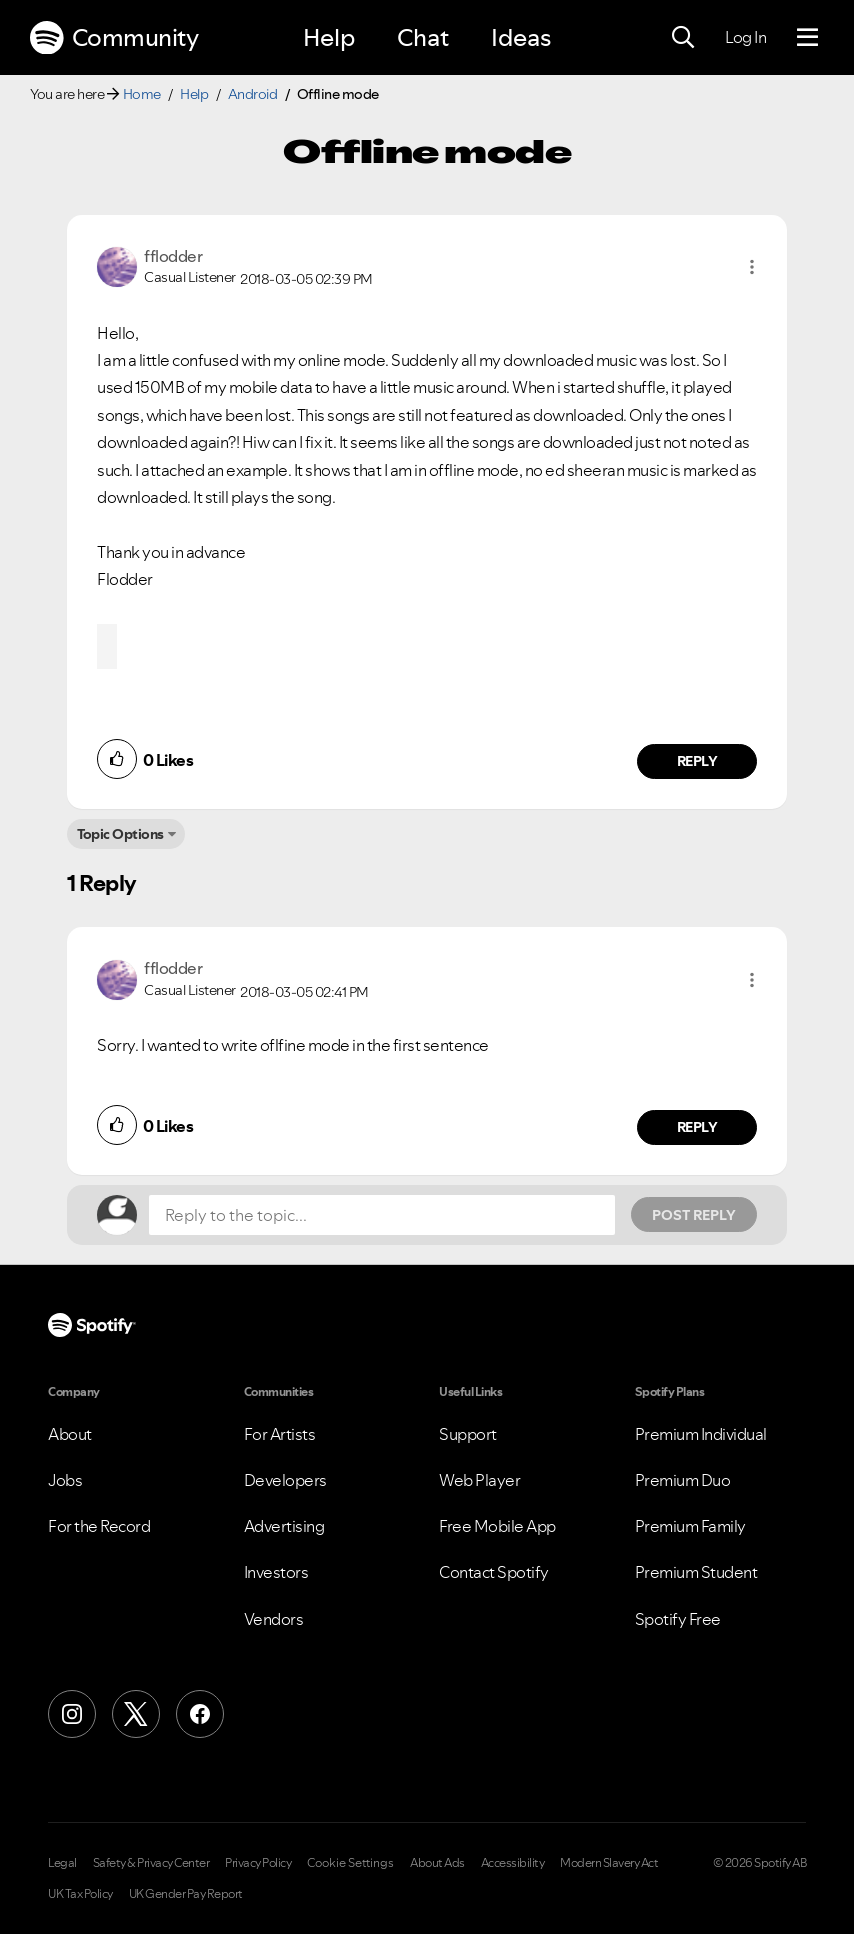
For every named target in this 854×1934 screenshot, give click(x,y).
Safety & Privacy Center (151, 1863)
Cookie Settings (350, 1863)
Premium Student (696, 1572)
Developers (285, 1480)
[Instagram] (72, 1714)
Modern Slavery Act (609, 1863)
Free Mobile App (497, 1526)
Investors (276, 1572)
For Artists (280, 1434)
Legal (62, 1863)
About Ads (437, 1863)
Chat (423, 37)
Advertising (284, 1526)
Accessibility (513, 1863)
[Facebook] (200, 1714)
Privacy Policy (258, 1863)
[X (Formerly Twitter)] (136, 1714)
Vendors (274, 1619)
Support (468, 1434)
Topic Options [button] (120, 834)
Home (142, 94)
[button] (752, 267)
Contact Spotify (494, 1572)
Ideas (521, 37)
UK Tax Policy (80, 1894)
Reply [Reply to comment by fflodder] (697, 761)
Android (253, 94)
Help (329, 37)
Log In (745, 37)
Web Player (479, 1480)
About (70, 1434)
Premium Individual (701, 1434)
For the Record (99, 1526)
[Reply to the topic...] (382, 1215)
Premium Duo (683, 1480)
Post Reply (694, 1215)
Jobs (65, 1480)
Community (114, 38)
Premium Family (690, 1526)
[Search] (683, 38)
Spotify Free (678, 1619)
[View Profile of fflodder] (173, 256)
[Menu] (807, 38)
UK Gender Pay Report (186, 1894)
